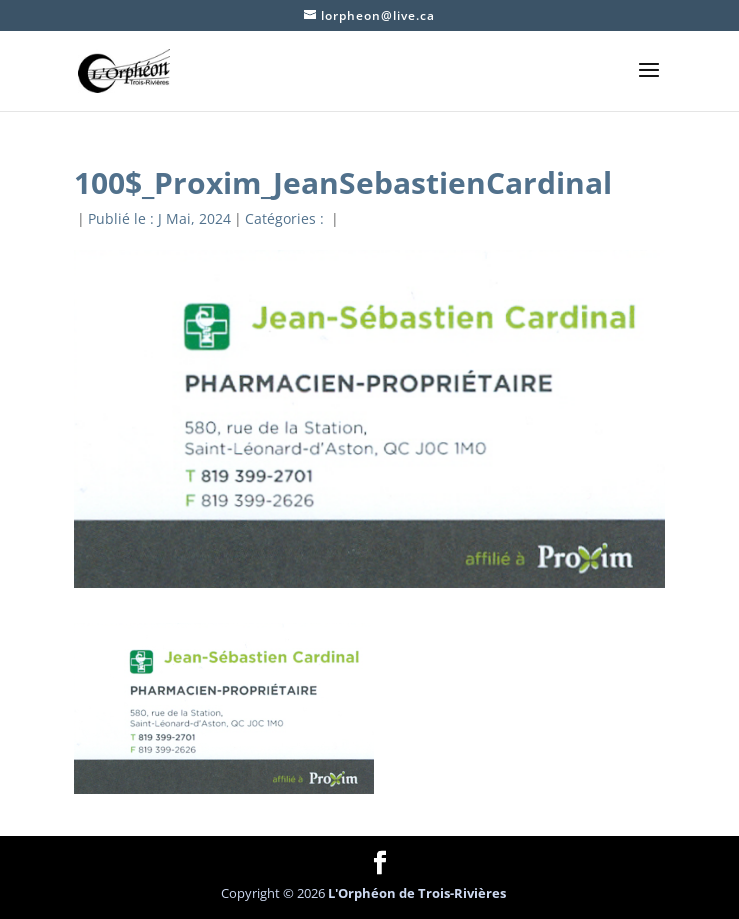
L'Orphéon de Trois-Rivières (417, 893)
